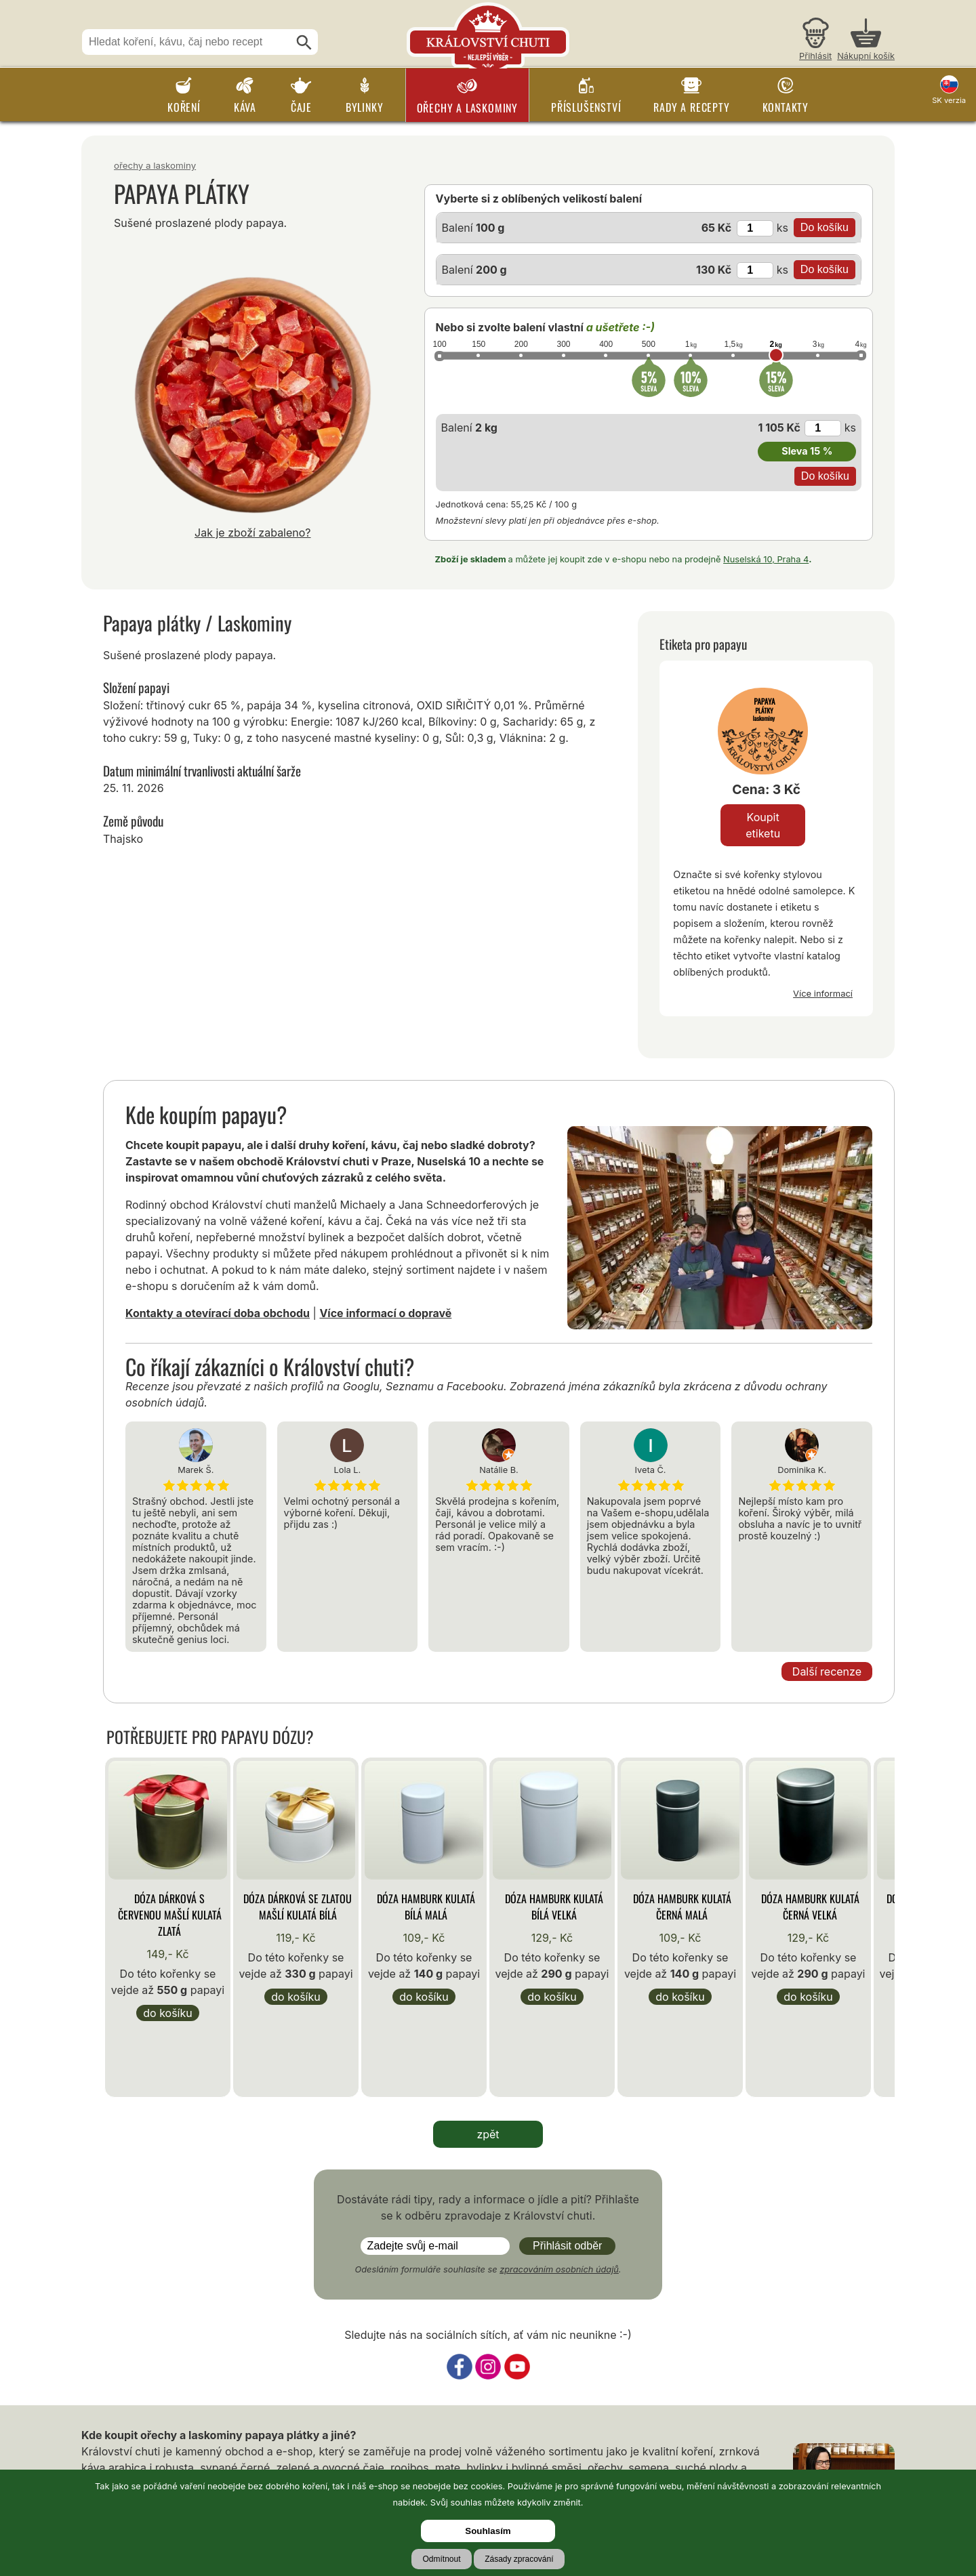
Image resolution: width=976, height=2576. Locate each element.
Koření (184, 107)
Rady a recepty (691, 107)
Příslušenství (586, 107)
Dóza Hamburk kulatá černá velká (810, 1906)
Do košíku (167, 2013)
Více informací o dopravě (385, 1313)
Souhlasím (487, 2531)
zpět (487, 2134)
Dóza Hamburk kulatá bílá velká (554, 1906)
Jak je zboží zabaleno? (253, 532)
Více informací (823, 993)
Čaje (301, 107)
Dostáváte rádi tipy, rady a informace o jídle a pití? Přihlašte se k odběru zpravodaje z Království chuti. (488, 2207)
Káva (245, 107)
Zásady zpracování (519, 2559)
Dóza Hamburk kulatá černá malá (682, 1906)
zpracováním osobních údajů (559, 2269)
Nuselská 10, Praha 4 (766, 559)
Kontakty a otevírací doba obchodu (217, 1313)
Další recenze (826, 1671)
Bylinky (365, 107)
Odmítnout (441, 2559)
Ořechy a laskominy (467, 108)
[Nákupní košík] (866, 41)
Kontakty (785, 107)
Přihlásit (815, 56)
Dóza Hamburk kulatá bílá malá (426, 1906)
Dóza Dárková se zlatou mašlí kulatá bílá (297, 1906)
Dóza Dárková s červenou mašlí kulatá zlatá (170, 1914)
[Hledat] (304, 43)
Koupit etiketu (763, 825)
